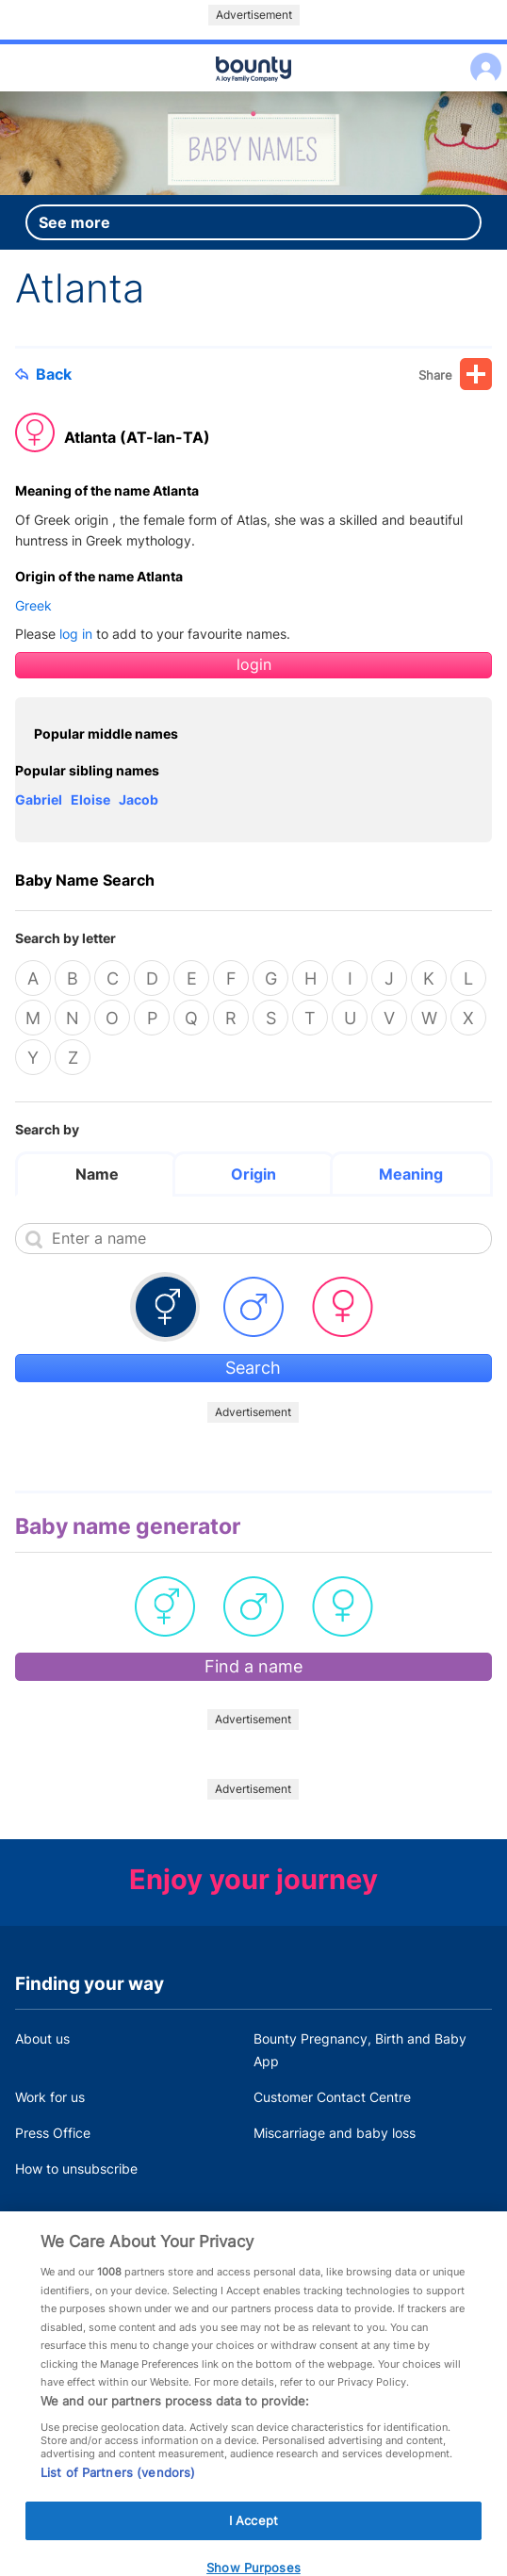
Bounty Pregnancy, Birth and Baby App (360, 2049)
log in (75, 634)
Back (43, 374)
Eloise (90, 799)
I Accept (253, 2537)
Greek (33, 605)
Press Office (52, 2133)
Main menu (253, 92)
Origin (253, 1174)
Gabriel (38, 799)
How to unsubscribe (76, 2168)
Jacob (138, 799)
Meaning (411, 1174)
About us (42, 2038)
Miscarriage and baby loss (335, 2133)
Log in (481, 56)
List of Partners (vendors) (118, 2489)
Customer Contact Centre (332, 2097)
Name (97, 1174)
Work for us (50, 2097)
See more (74, 222)
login (254, 665)
